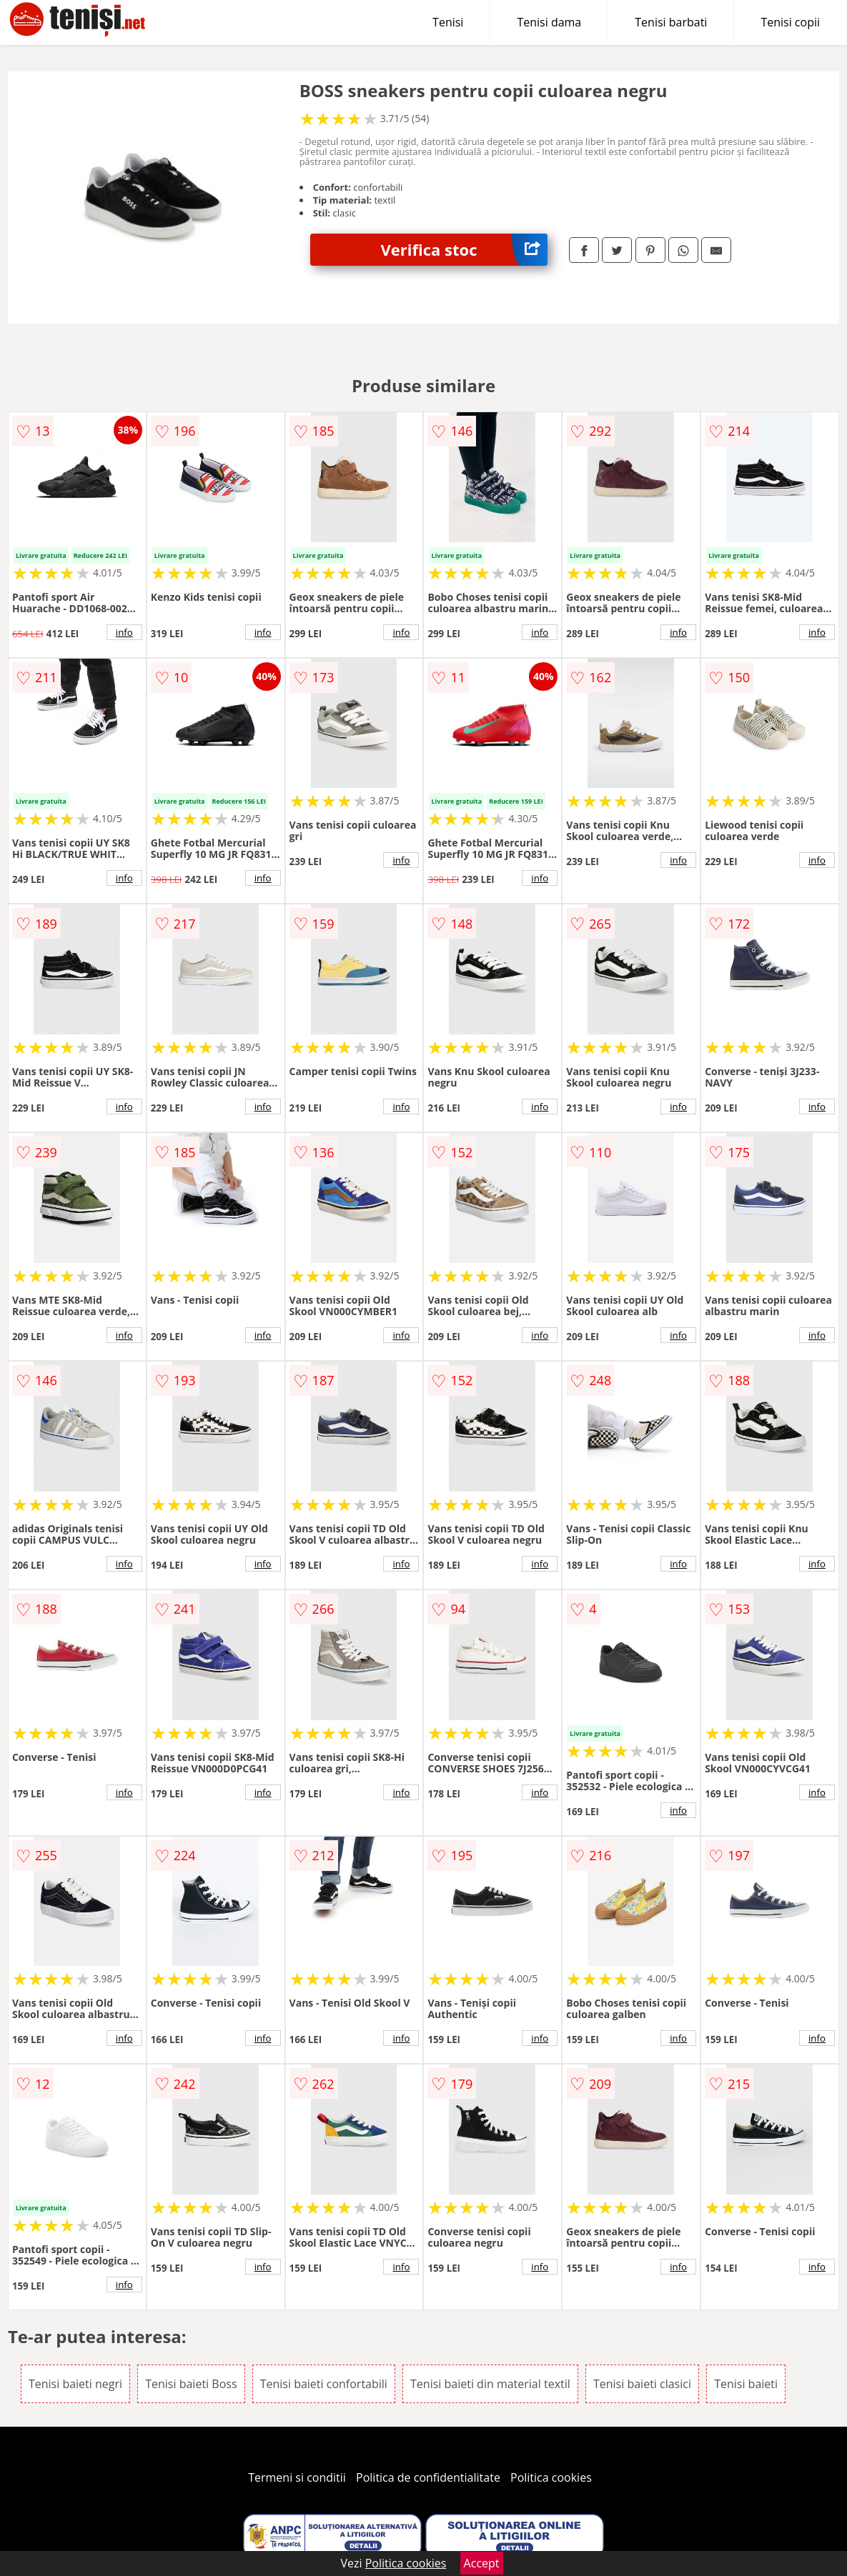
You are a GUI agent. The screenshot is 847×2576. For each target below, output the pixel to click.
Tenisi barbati (671, 22)
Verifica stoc (464, 250)
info (124, 632)
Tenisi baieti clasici (642, 2384)
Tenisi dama (549, 22)
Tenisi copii (790, 22)
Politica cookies (551, 2477)
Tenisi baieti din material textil (490, 2384)
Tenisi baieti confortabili (323, 2384)
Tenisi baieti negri (75, 2384)
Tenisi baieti (746, 2384)
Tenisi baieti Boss (191, 2384)
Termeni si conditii (297, 2477)
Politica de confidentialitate (428, 2477)
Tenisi (447, 22)
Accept (482, 2563)
